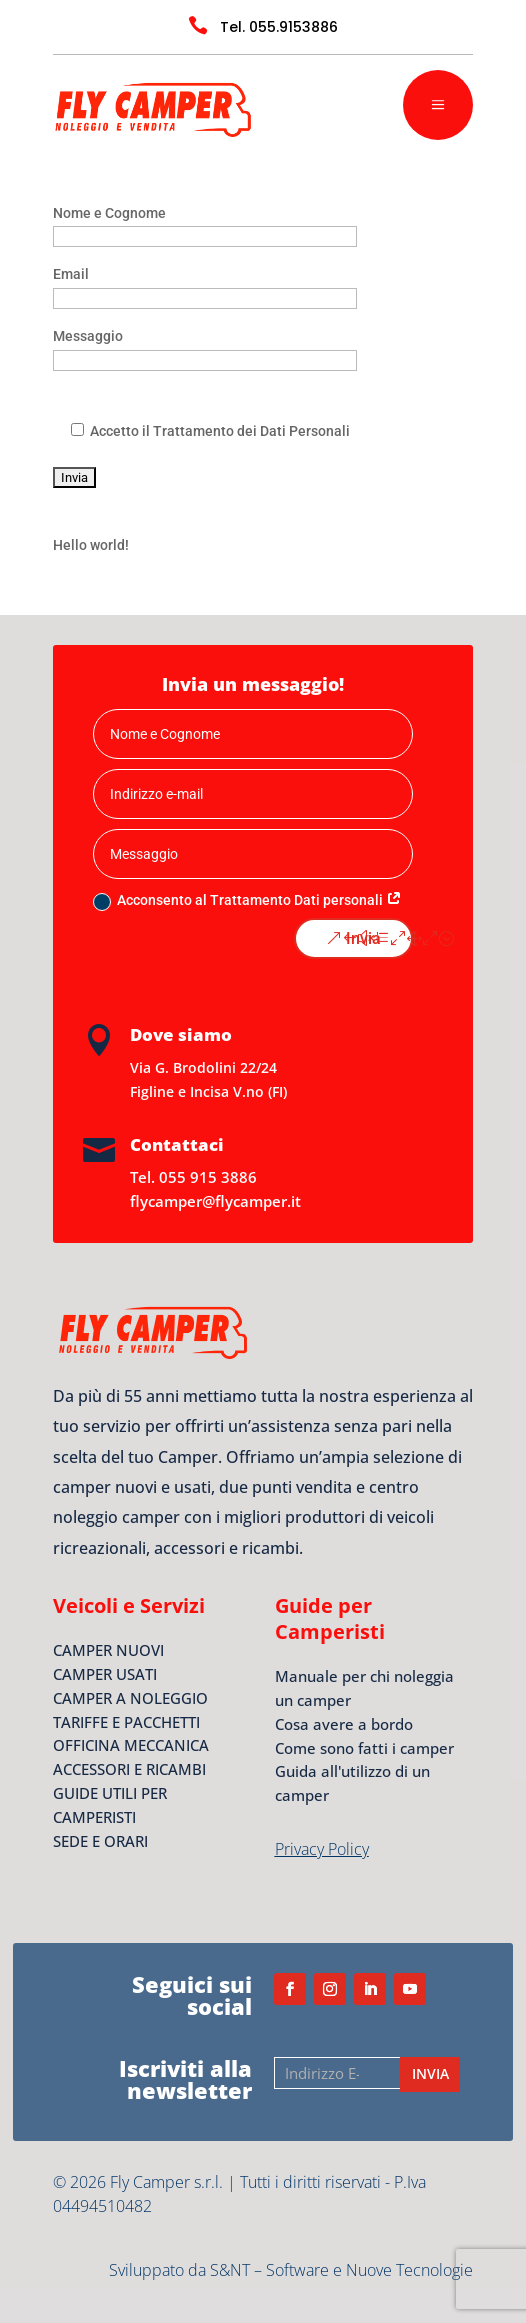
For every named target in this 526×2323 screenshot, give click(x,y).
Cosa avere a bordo (344, 1724)
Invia (363, 938)
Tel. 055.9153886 (279, 27)
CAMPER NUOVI (108, 1650)
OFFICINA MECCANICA (131, 1745)
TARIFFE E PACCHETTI (126, 1722)
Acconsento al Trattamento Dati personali (247, 901)
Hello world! (91, 545)
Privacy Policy (322, 1849)
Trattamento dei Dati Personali (250, 431)
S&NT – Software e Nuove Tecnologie (341, 2270)
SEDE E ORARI (100, 1841)
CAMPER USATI (105, 1674)
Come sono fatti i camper (364, 1748)
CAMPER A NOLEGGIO (130, 1698)
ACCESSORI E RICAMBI (129, 1769)
